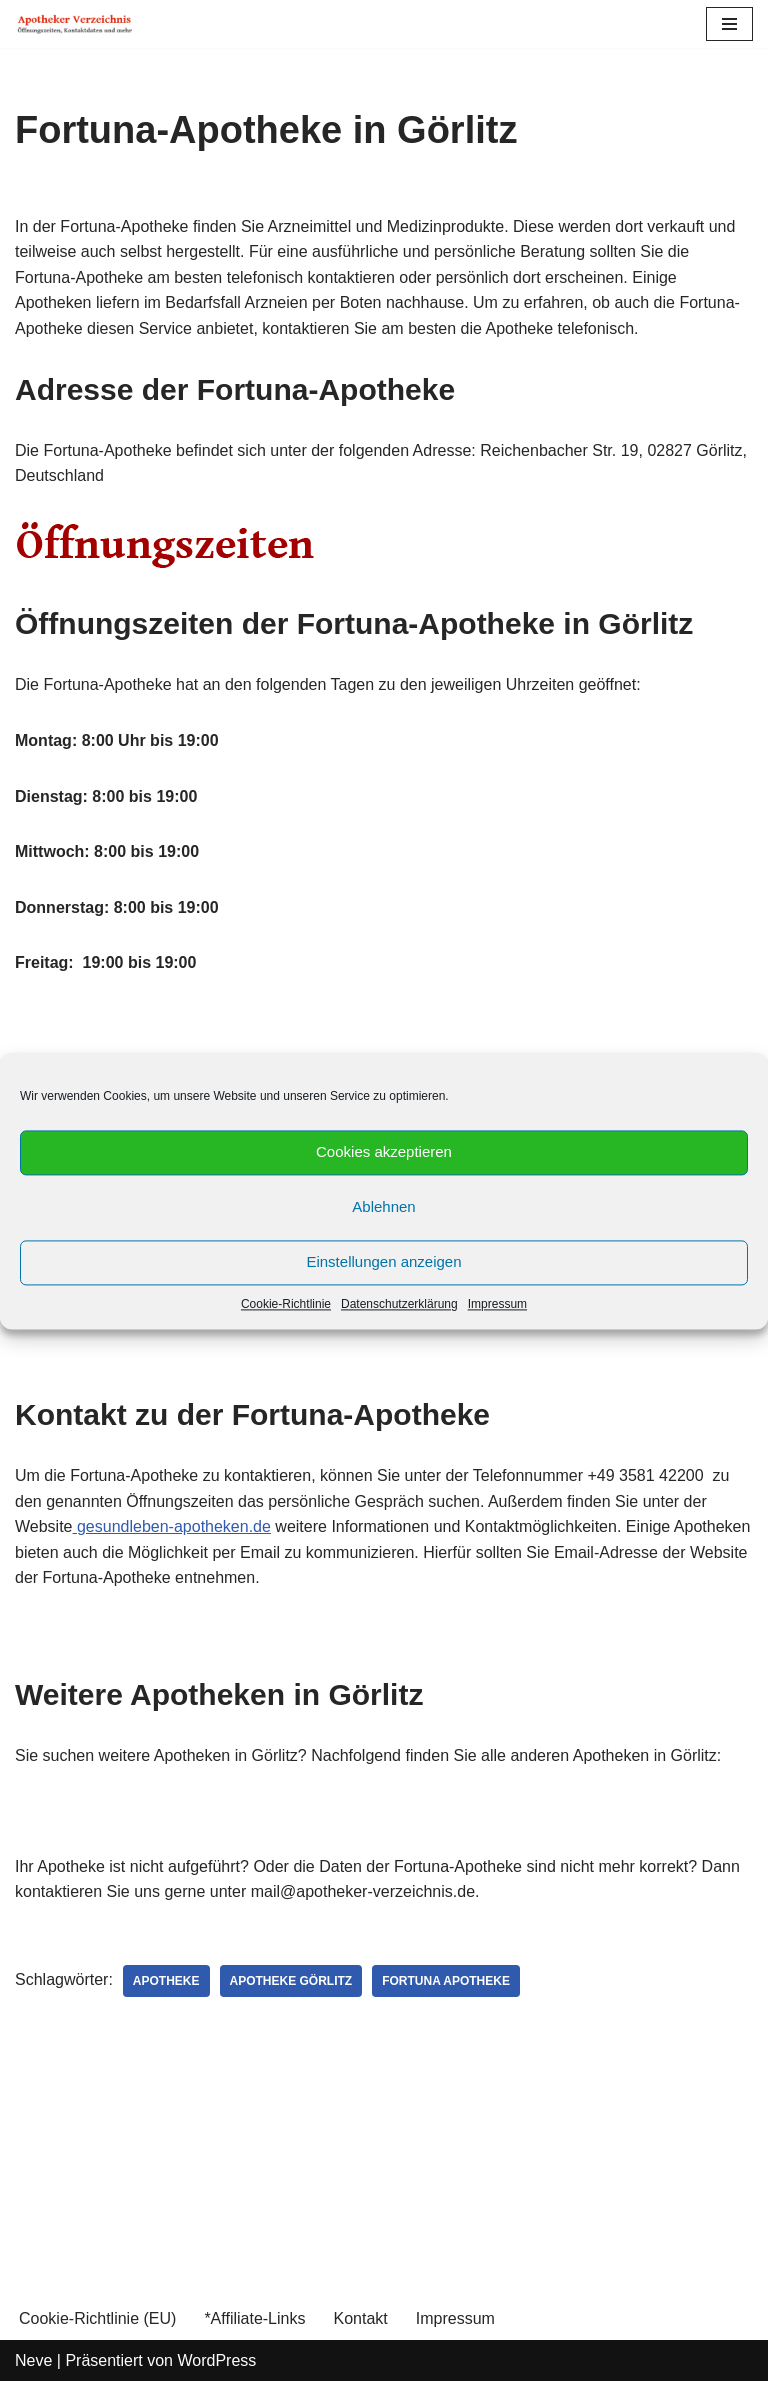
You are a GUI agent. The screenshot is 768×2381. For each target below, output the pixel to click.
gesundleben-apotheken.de (172, 1526)
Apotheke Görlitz (291, 1981)
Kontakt (360, 2318)
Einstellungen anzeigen (383, 1261)
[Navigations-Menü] (729, 24)
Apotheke (166, 1981)
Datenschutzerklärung (399, 1304)
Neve (33, 2360)
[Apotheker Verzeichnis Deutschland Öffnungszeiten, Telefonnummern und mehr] (75, 24)
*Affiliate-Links (254, 2318)
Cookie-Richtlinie (286, 1304)
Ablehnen (383, 1206)
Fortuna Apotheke (446, 1981)
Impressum (497, 1304)
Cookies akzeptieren (384, 1151)
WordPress (216, 2360)
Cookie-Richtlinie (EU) (97, 2318)
